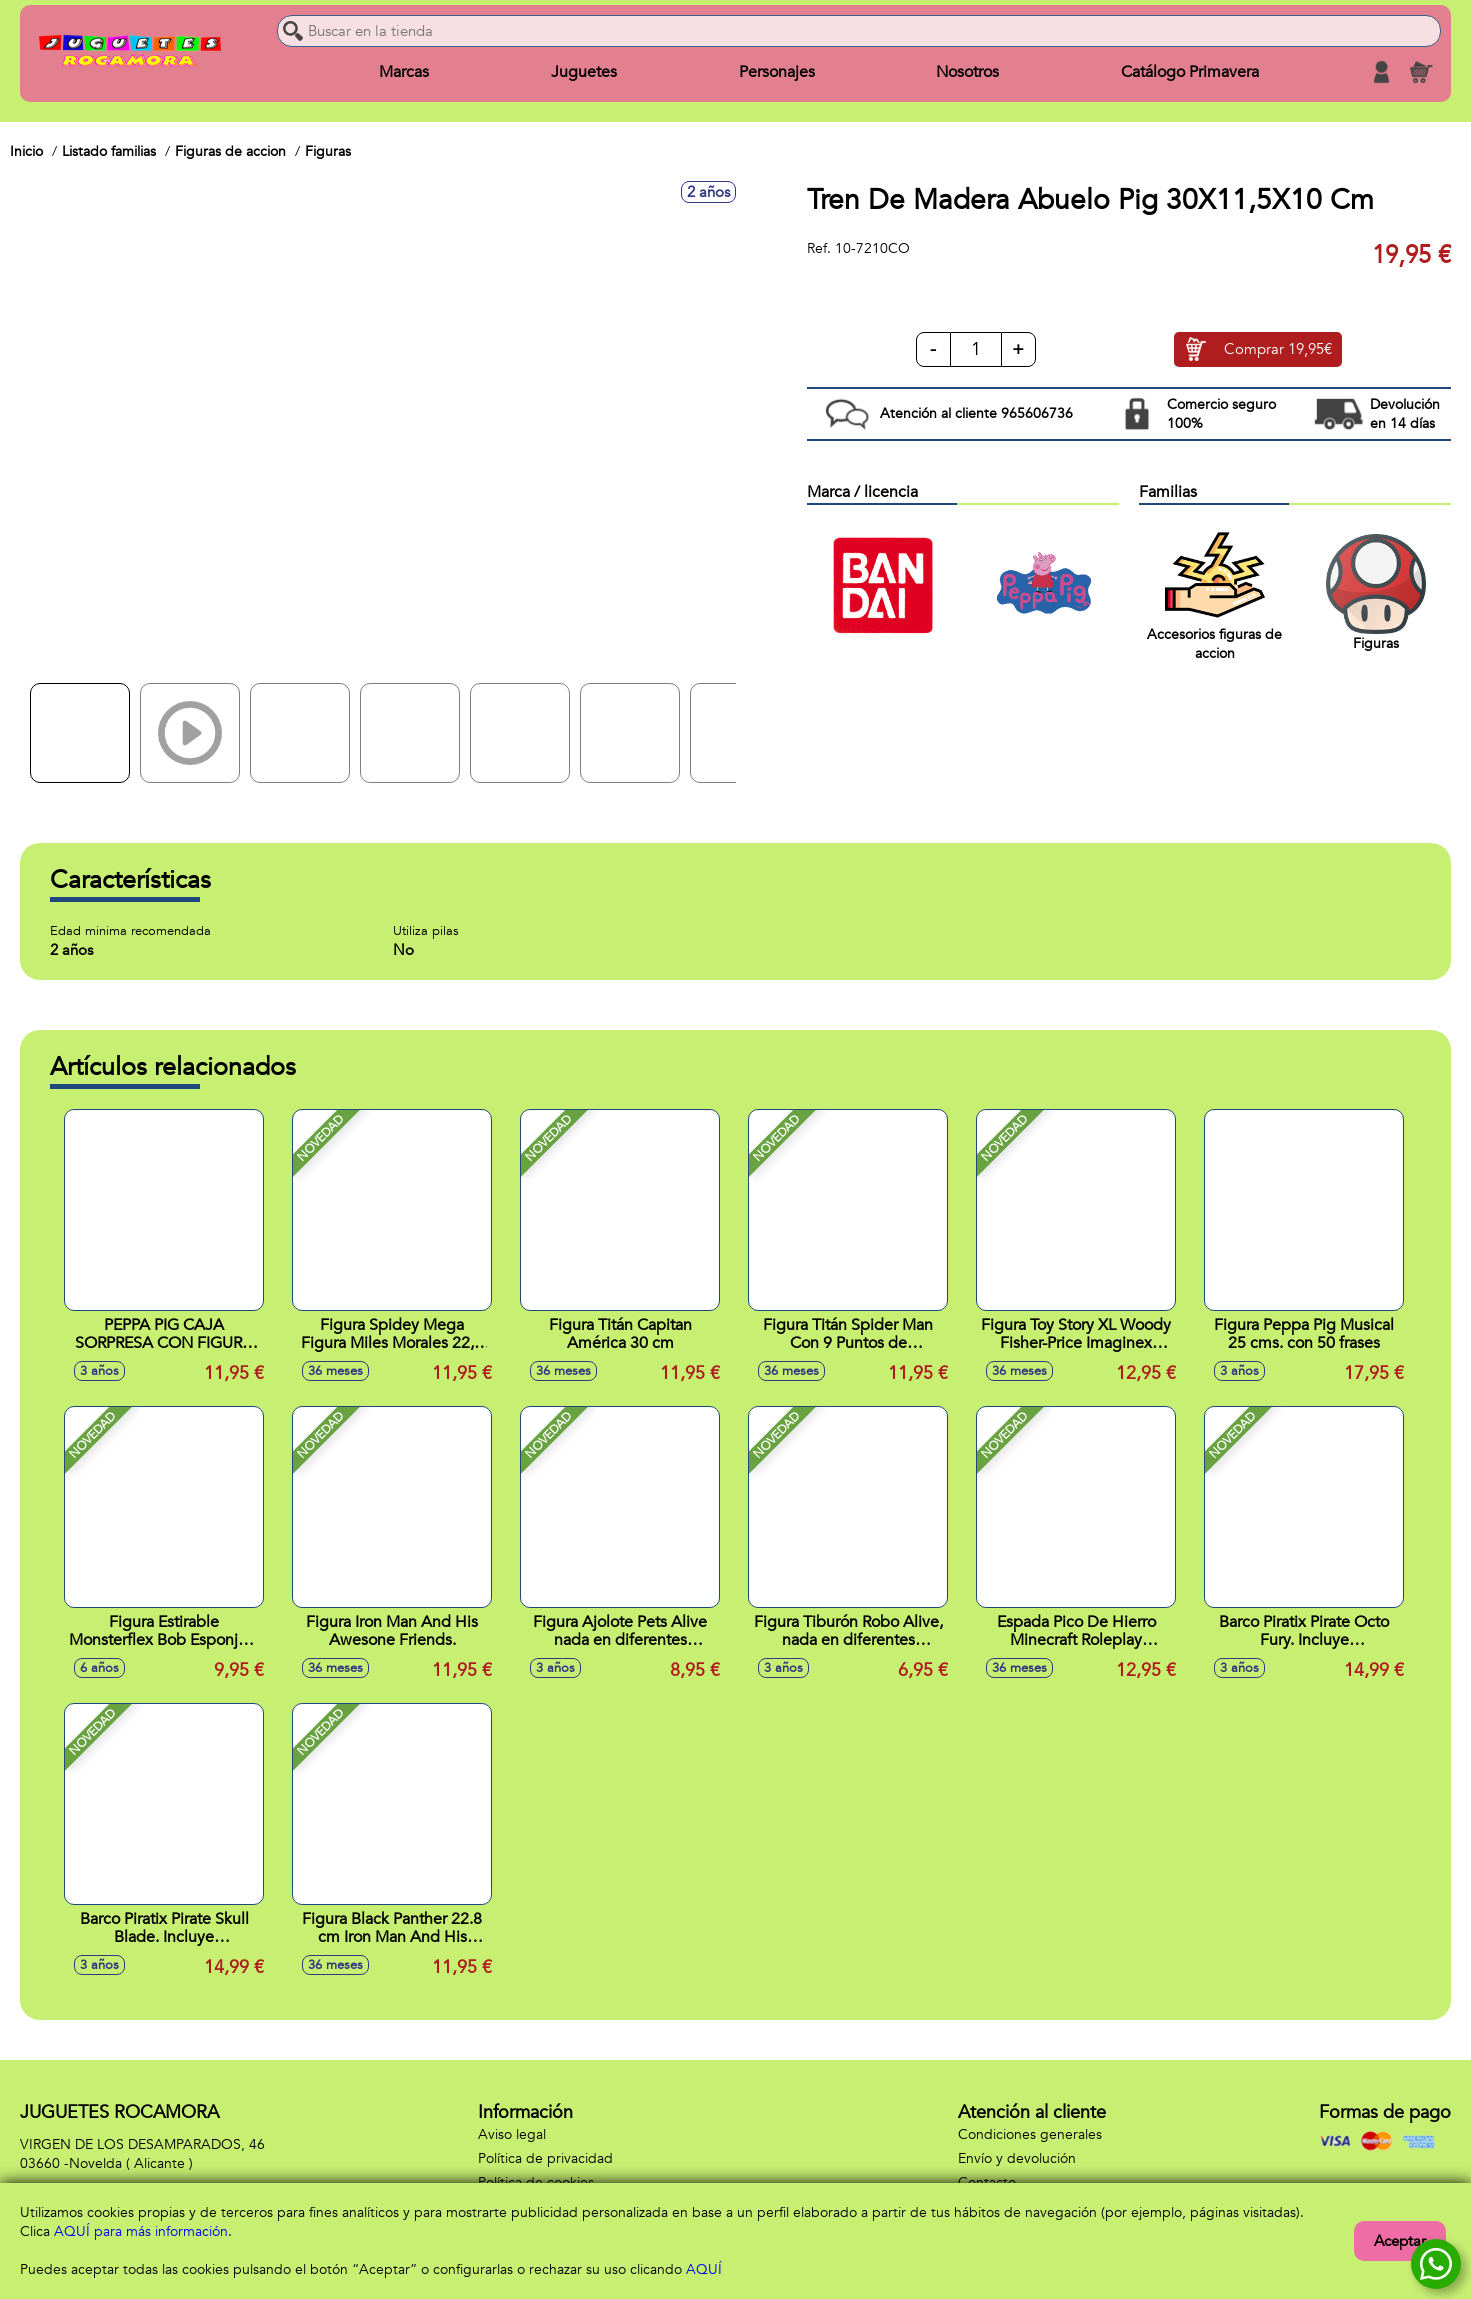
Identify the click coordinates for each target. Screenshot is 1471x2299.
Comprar (1278, 350)
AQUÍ (704, 2269)
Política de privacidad (545, 2158)
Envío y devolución (1017, 2158)
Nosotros (967, 72)
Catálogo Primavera (1190, 72)
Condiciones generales (1030, 2134)
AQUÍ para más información (141, 2231)
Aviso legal (512, 2134)
